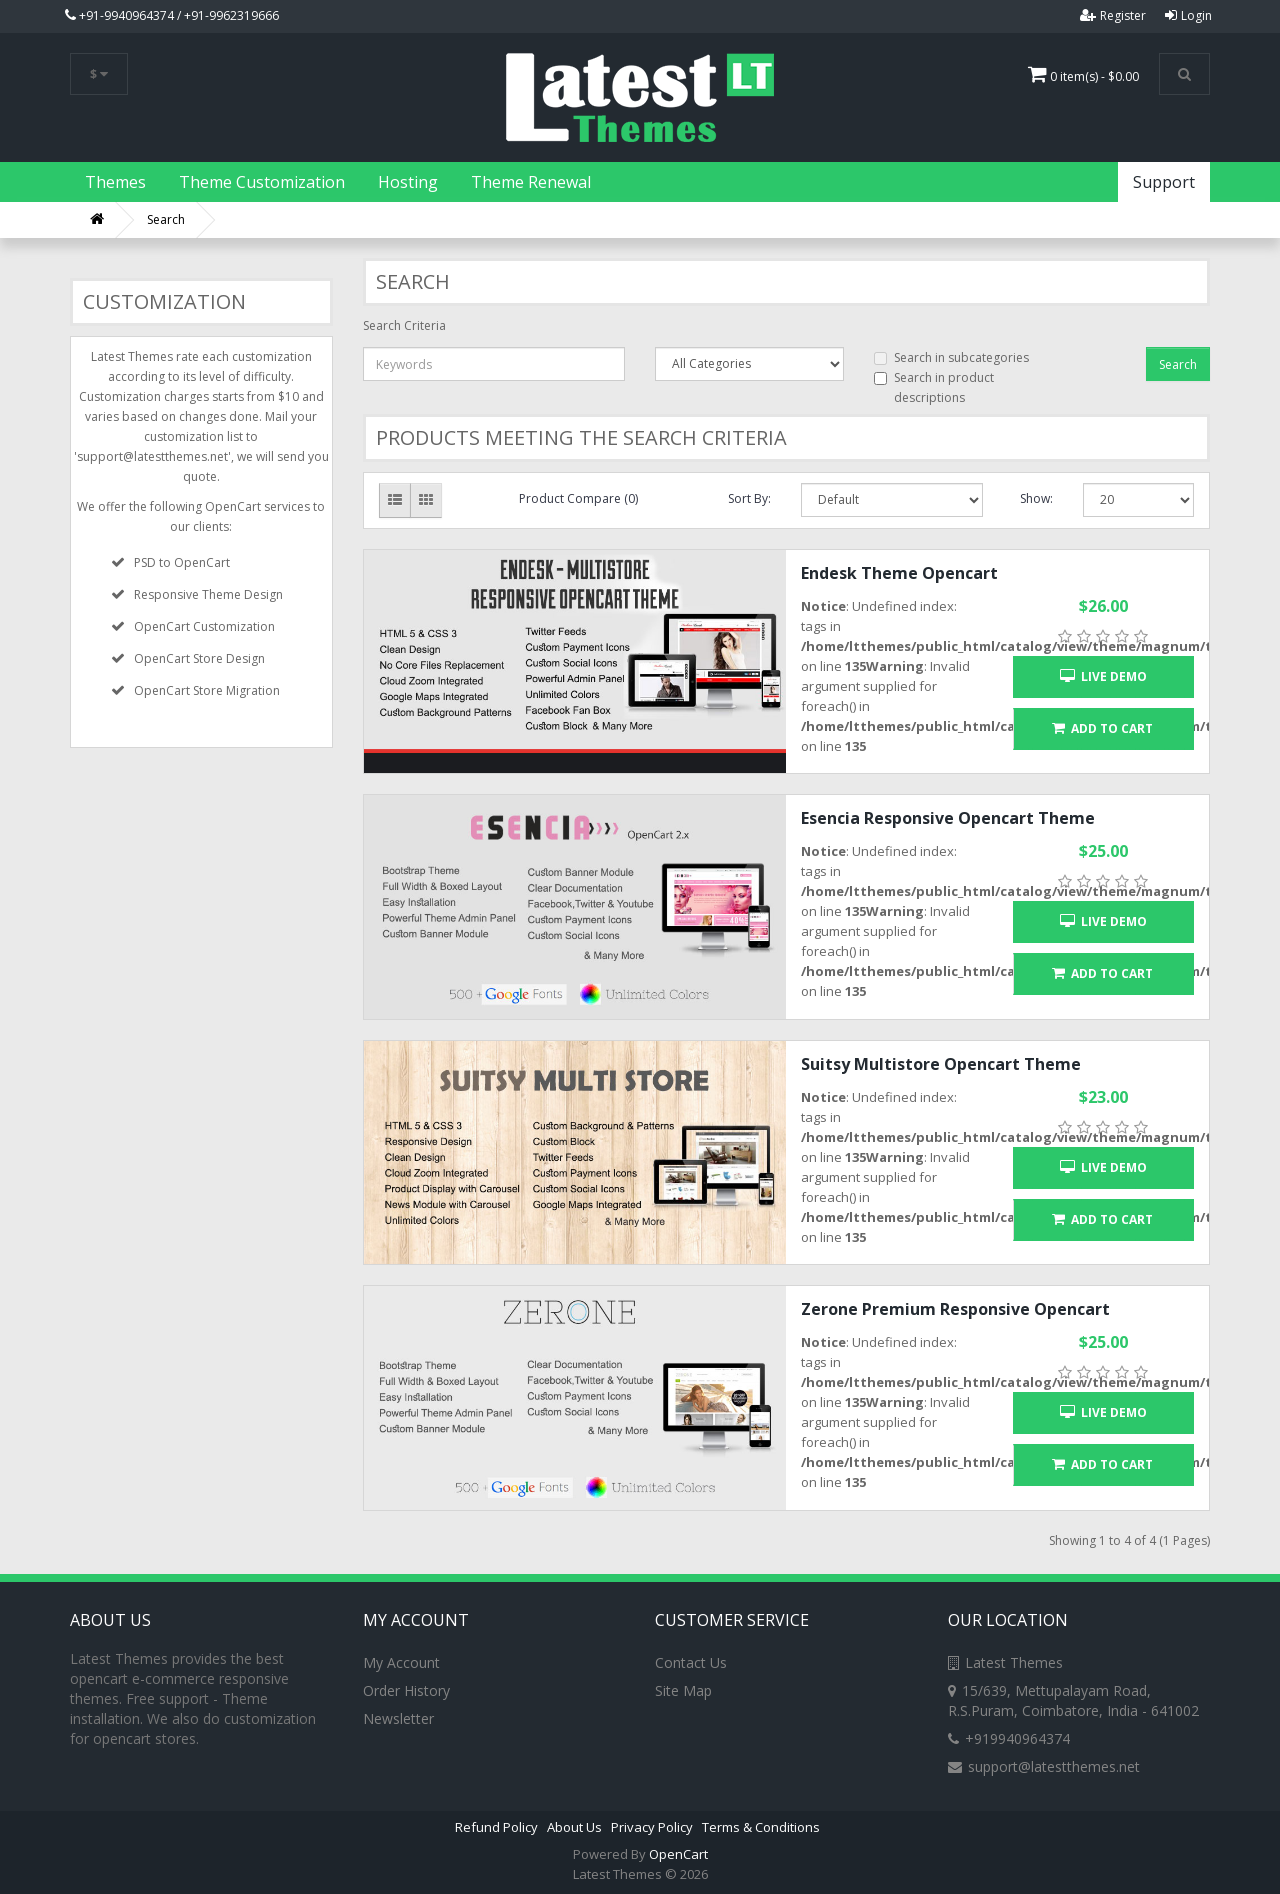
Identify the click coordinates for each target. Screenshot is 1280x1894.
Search (166, 219)
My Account (401, 1662)
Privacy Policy (652, 1827)
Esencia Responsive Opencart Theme (948, 818)
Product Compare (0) (578, 498)
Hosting (408, 182)
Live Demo (1103, 676)
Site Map (683, 1690)
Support (1164, 182)
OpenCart (678, 1854)
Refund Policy (496, 1827)
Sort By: (749, 498)
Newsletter (398, 1718)
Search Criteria (404, 325)
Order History (406, 1690)
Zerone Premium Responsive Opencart (955, 1309)
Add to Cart (1102, 728)
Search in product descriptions (934, 387)
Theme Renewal (531, 182)
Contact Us (691, 1662)
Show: (1036, 498)
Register (1113, 15)
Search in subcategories (951, 357)
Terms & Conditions (761, 1827)
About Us (574, 1827)
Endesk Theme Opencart (899, 573)
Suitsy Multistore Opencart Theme (941, 1064)
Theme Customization (262, 182)
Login (1188, 15)
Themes (115, 182)
